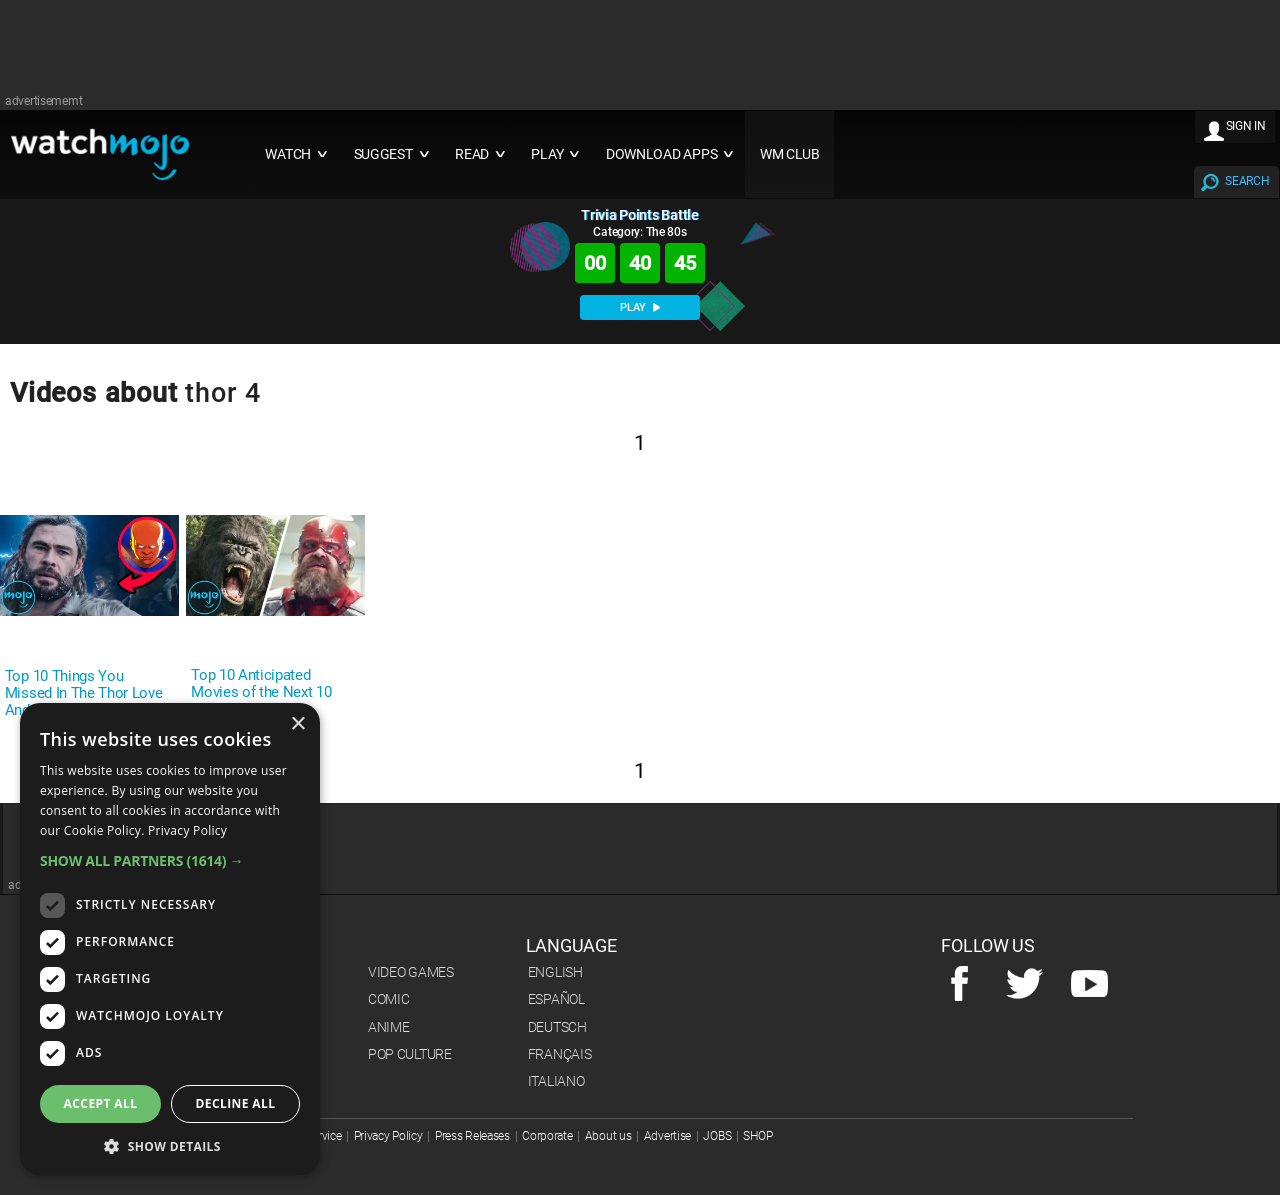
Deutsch (557, 1027)
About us (608, 1136)
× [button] (297, 724)
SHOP (757, 1136)
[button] (170, 860)
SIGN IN (1246, 126)
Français (560, 1054)
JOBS (717, 1136)
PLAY (640, 307)
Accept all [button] (101, 1103)
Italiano (556, 1081)
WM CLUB (790, 154)
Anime (389, 1027)
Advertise (667, 1136)
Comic (389, 999)
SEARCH (1247, 181)
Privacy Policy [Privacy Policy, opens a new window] (187, 830)
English (555, 972)
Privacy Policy (388, 1136)
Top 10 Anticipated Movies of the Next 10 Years (261, 692)
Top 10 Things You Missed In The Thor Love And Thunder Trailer (84, 693)
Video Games (411, 972)
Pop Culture (410, 1054)
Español (556, 999)
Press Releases (472, 1136)
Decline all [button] (236, 1103)
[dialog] (170, 939)
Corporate (547, 1136)
